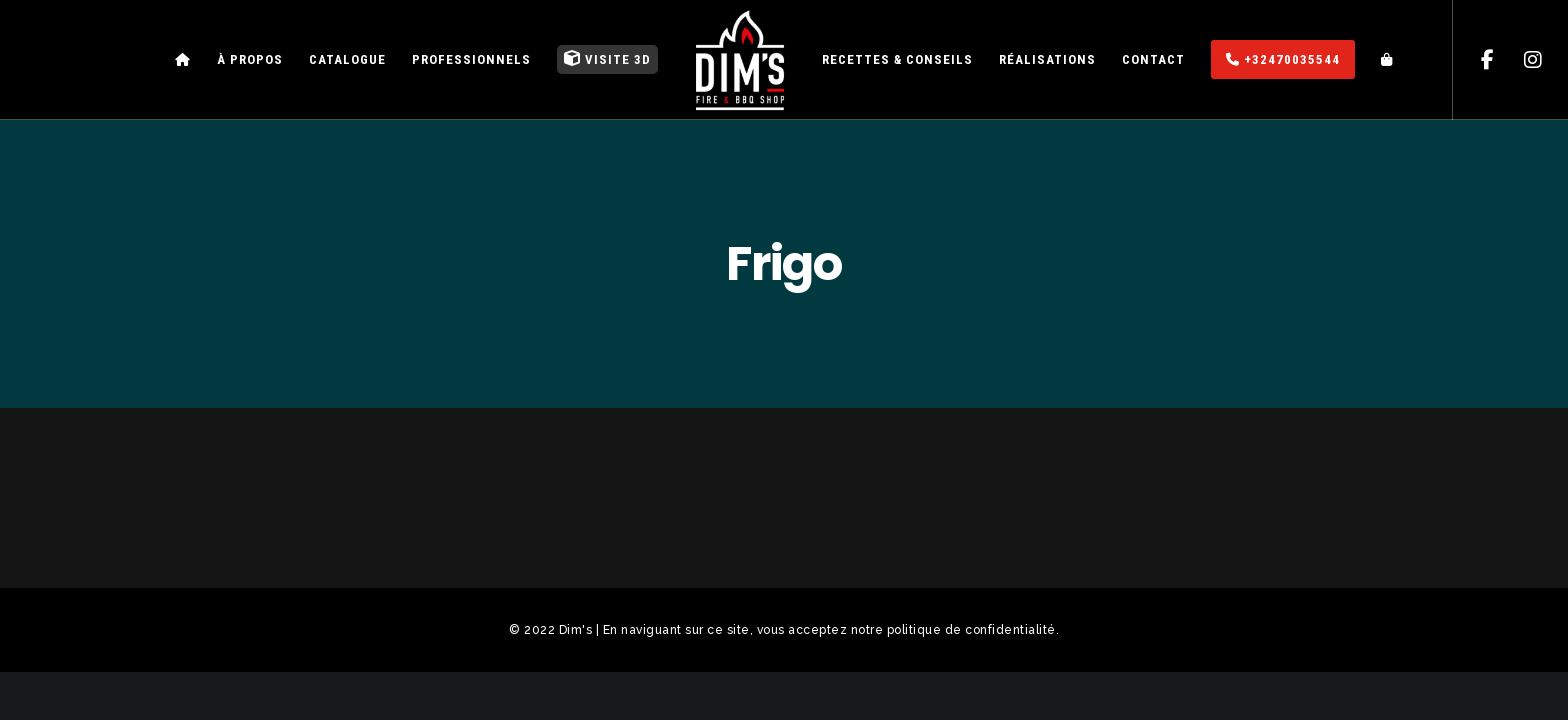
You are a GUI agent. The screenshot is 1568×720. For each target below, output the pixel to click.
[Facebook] (1475, 60)
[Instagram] (1520, 60)
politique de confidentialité (971, 630)
